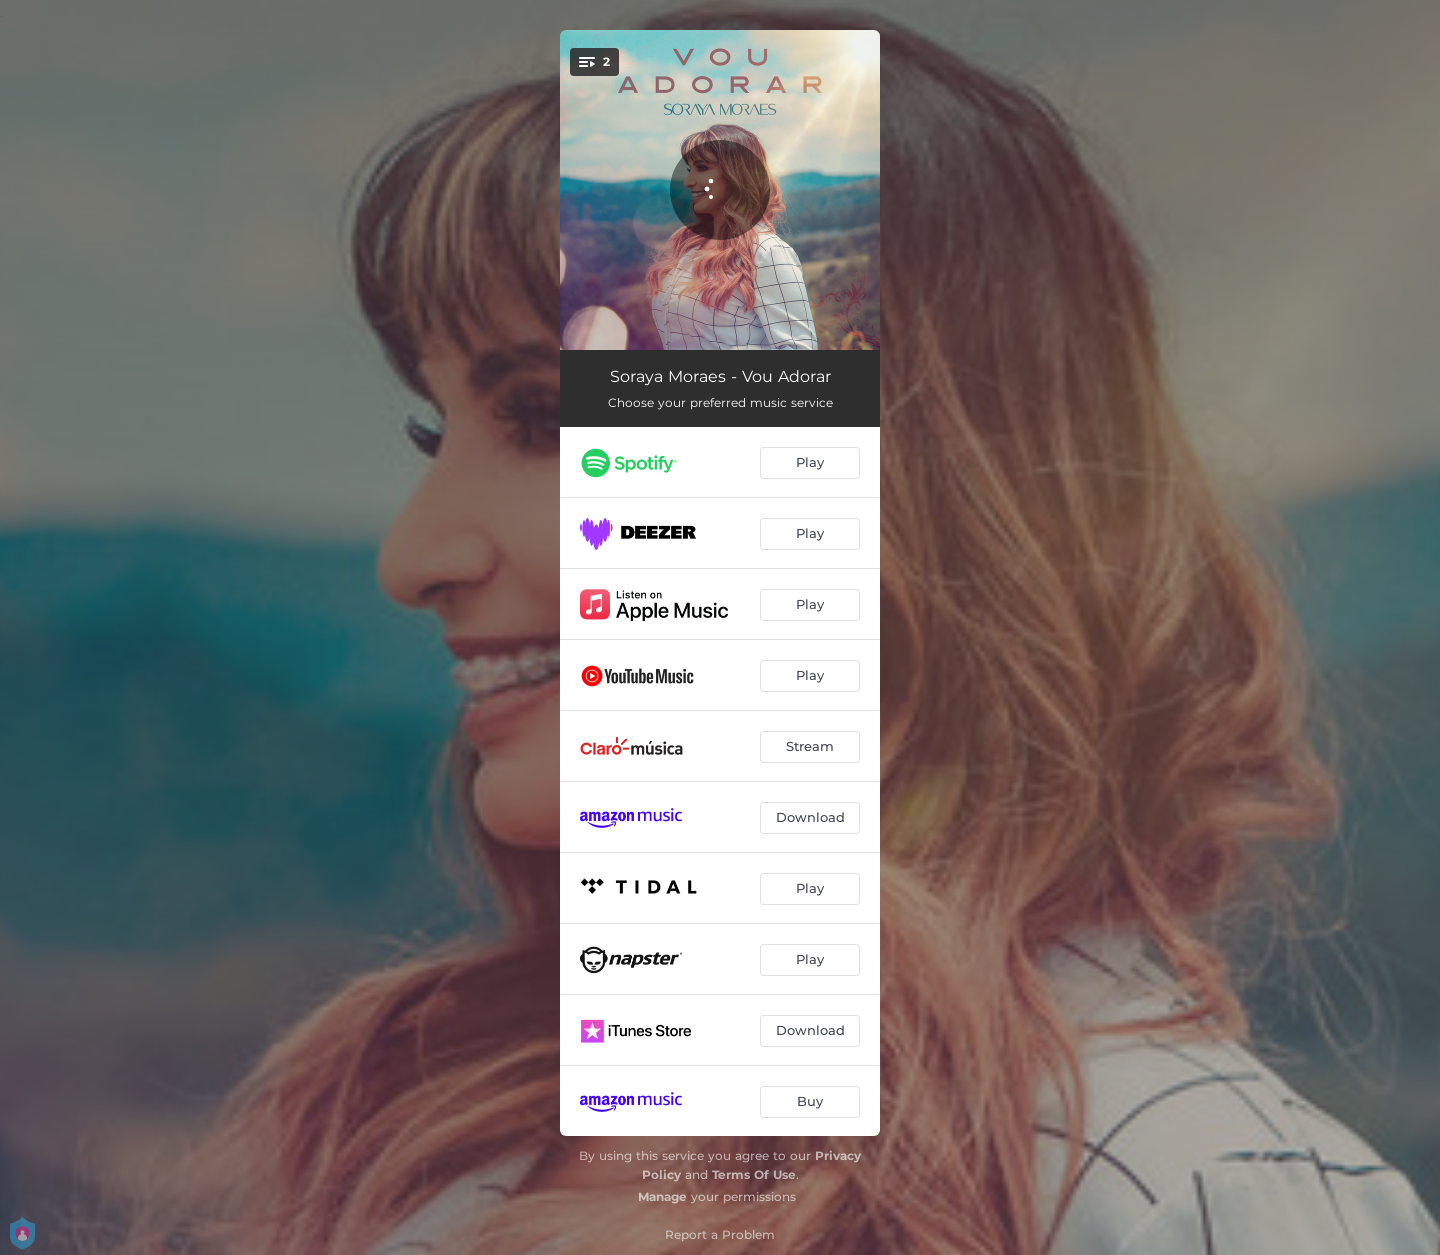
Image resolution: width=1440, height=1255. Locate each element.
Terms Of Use (754, 1174)
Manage (662, 1196)
